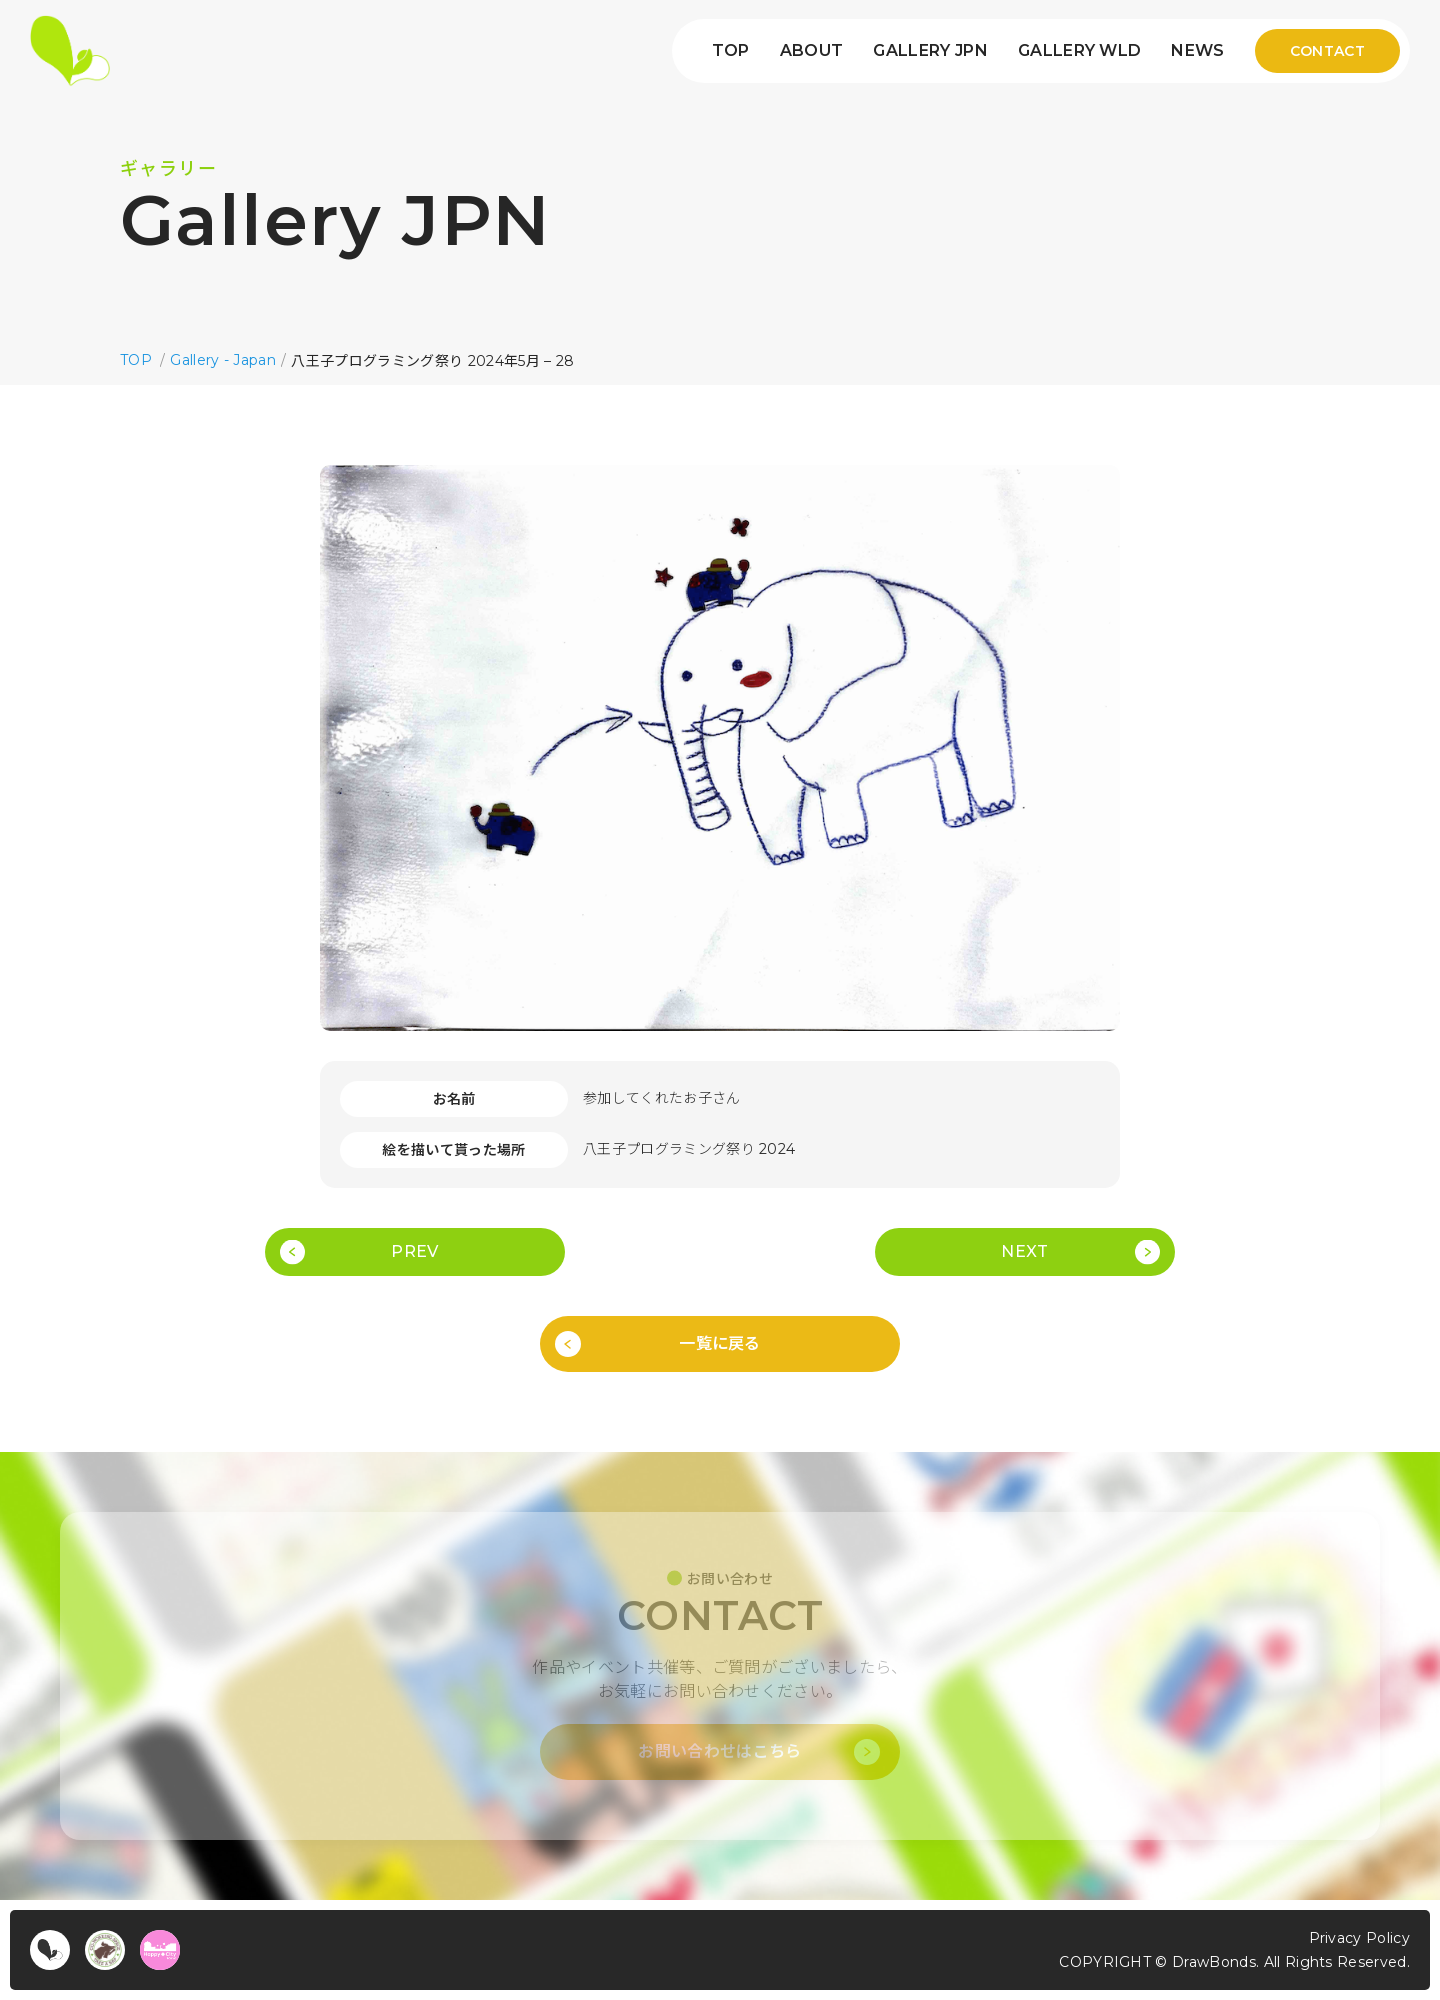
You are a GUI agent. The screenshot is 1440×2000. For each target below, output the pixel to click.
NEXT (1024, 1251)
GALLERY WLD (1080, 51)
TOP (731, 51)
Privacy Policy (1359, 1938)
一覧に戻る (720, 1343)
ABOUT (812, 51)
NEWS (1197, 51)
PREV (414, 1251)
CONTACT (1327, 51)
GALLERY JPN (930, 51)
